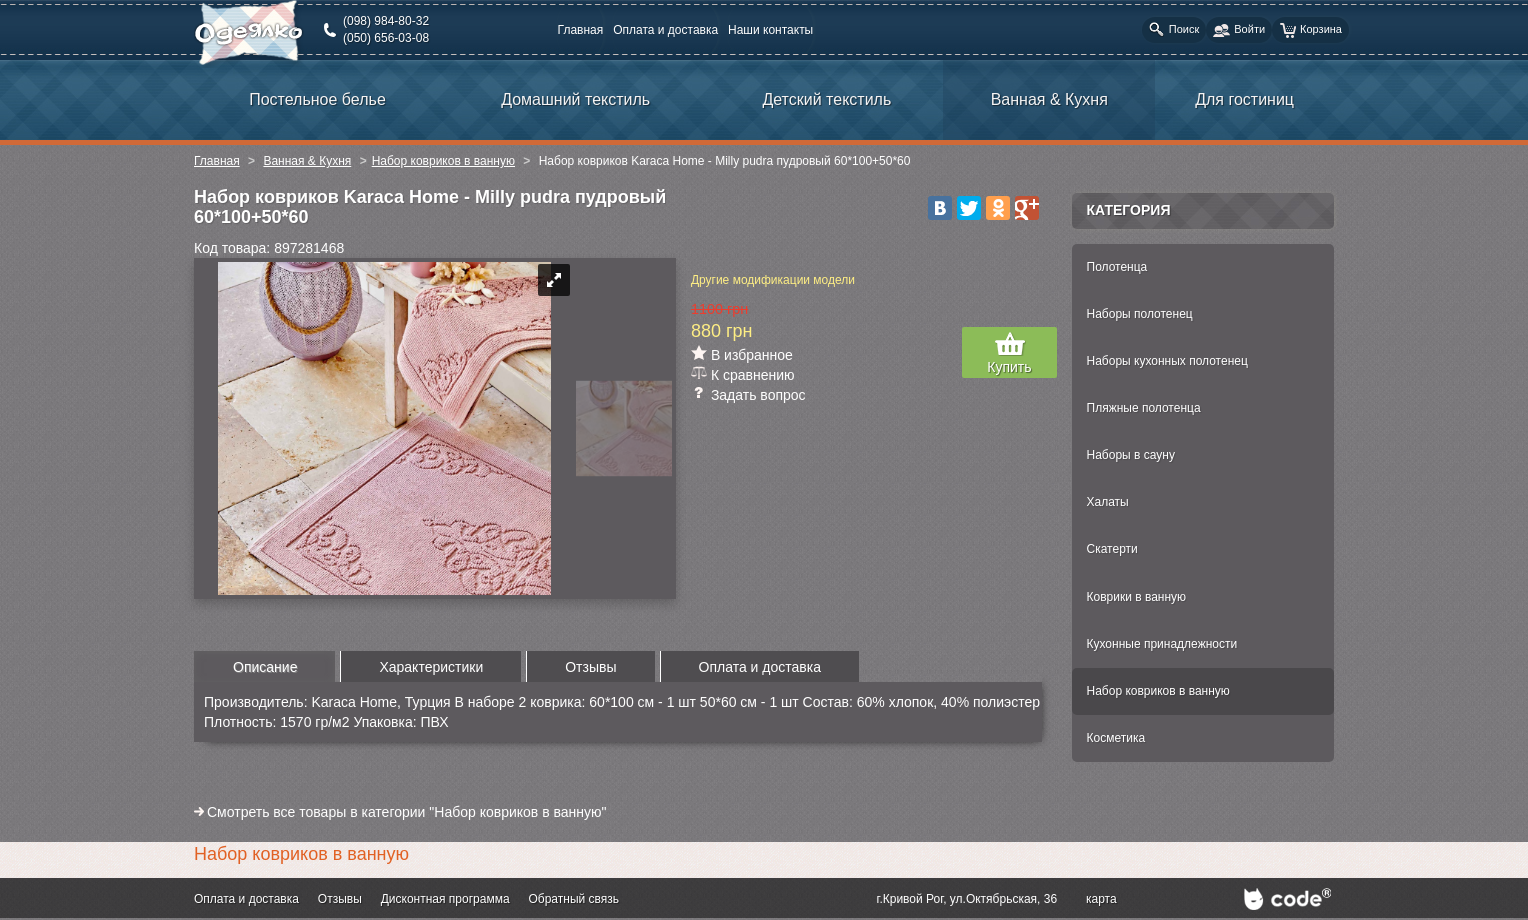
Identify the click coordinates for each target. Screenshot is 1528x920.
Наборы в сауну (1131, 455)
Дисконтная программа (445, 899)
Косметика (1116, 738)
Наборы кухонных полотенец (1167, 361)
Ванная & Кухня (307, 161)
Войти (1239, 30)
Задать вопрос (758, 395)
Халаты (1108, 502)
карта (1101, 899)
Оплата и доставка (665, 30)
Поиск (1174, 29)
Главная (581, 30)
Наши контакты (770, 30)
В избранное (752, 355)
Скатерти (1112, 549)
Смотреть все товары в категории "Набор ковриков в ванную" (407, 812)
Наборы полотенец (1140, 314)
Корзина (1310, 30)
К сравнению (753, 375)
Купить (1009, 367)
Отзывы (340, 899)
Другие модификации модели (773, 280)
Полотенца (1117, 267)
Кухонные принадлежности (1162, 644)
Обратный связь (573, 899)
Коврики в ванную (1137, 597)
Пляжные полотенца (1144, 408)
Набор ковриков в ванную (443, 161)
